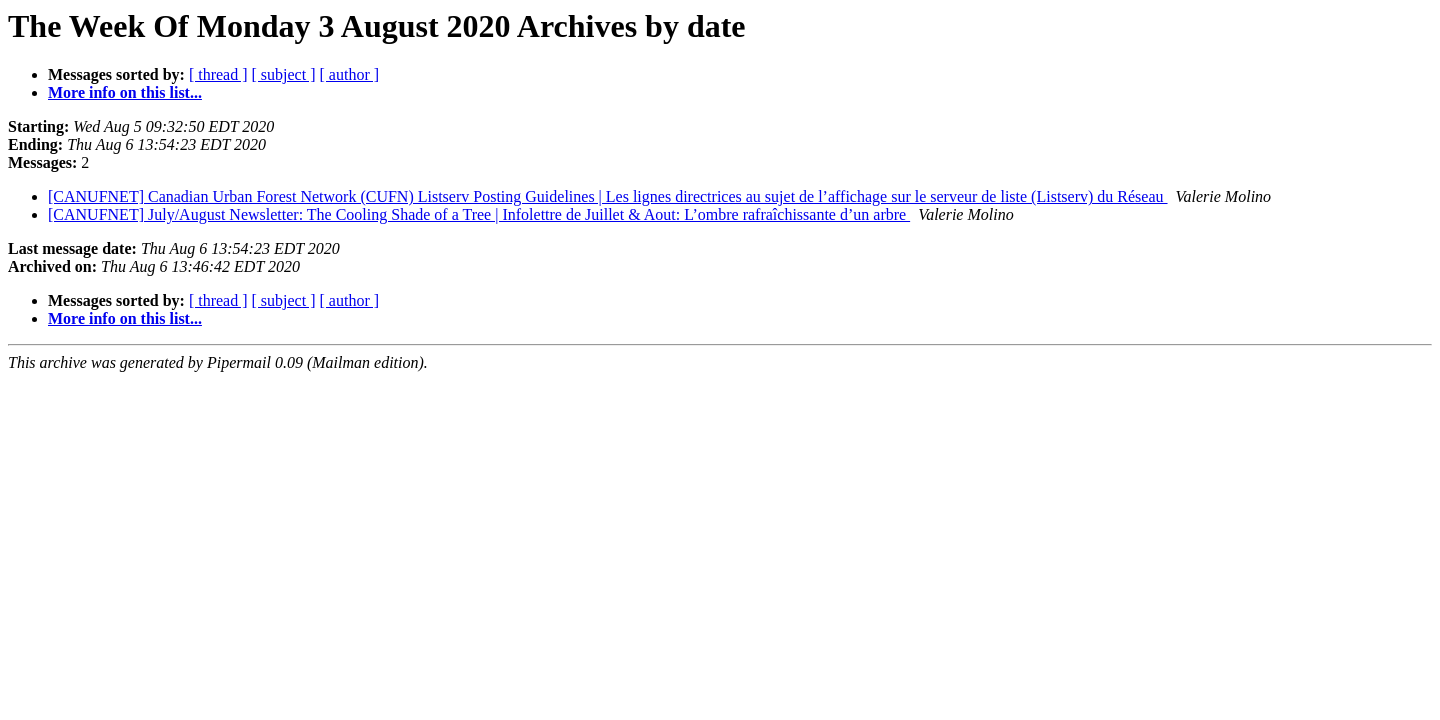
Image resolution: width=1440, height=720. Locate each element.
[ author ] (350, 74)
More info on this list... (125, 92)
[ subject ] (284, 74)
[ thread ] (218, 74)
